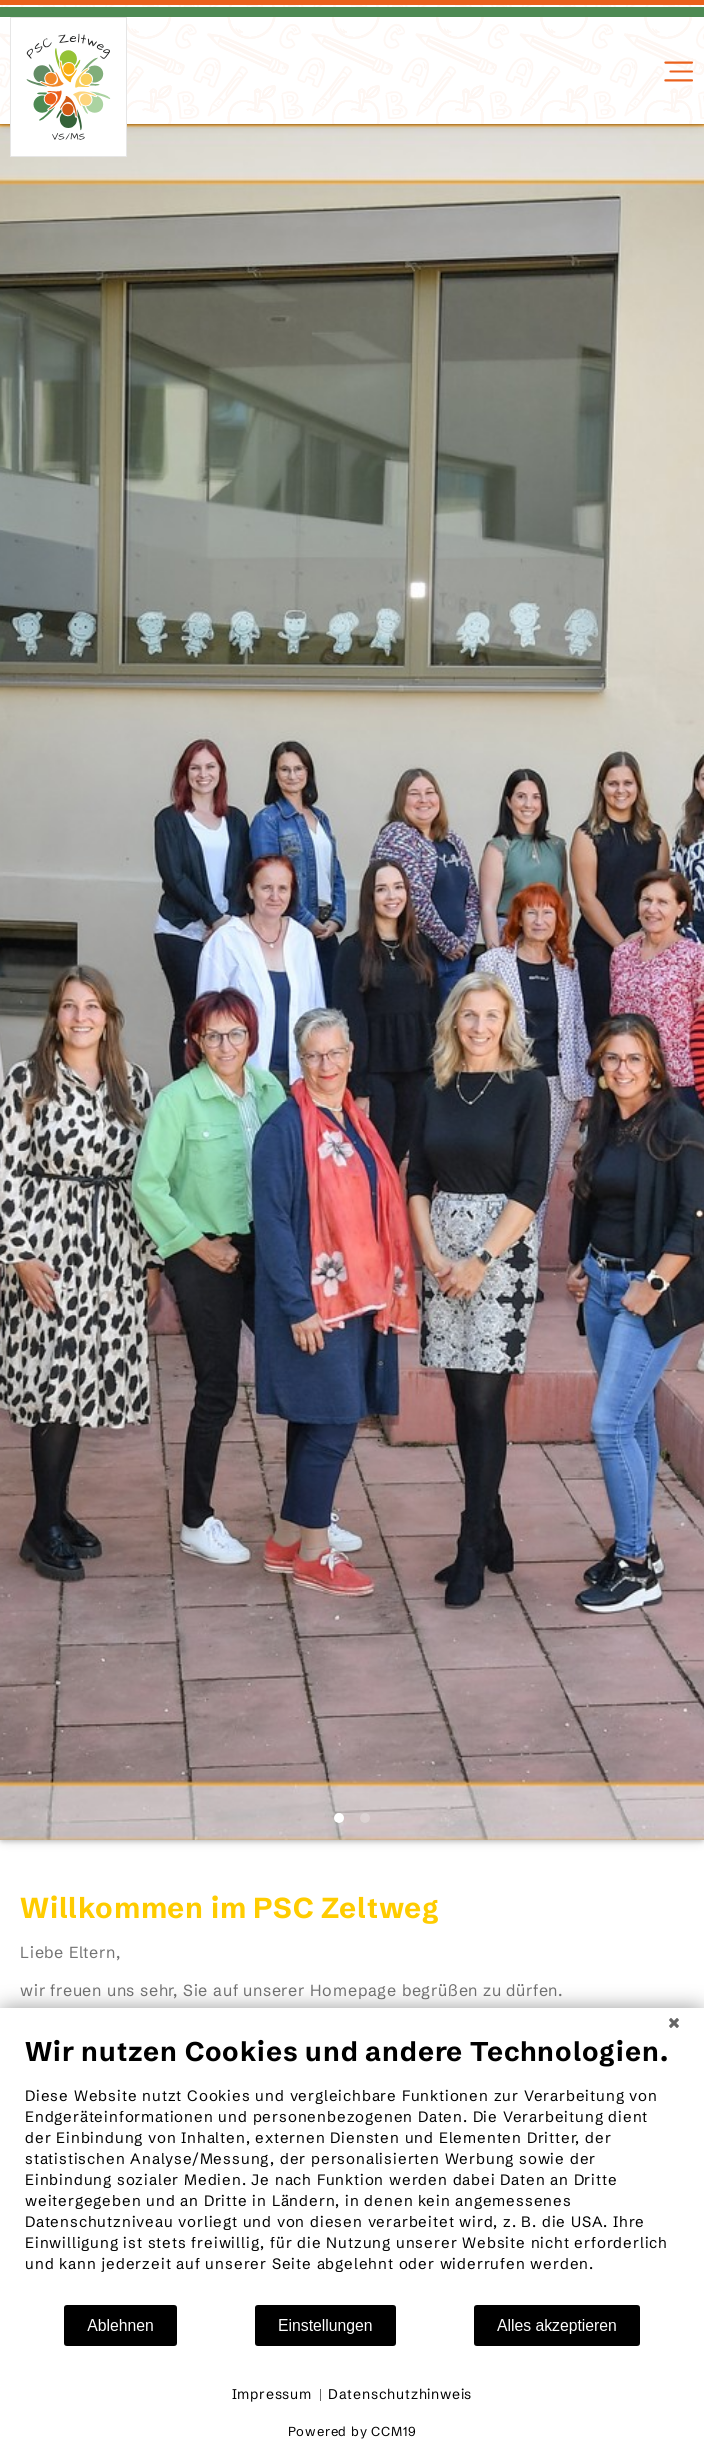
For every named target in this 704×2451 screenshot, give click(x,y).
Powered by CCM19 (352, 2431)
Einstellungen (325, 2325)
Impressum (272, 2394)
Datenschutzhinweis (400, 2394)
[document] (352, 2169)
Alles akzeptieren (557, 2325)
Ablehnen (120, 2325)
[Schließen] (674, 2023)
